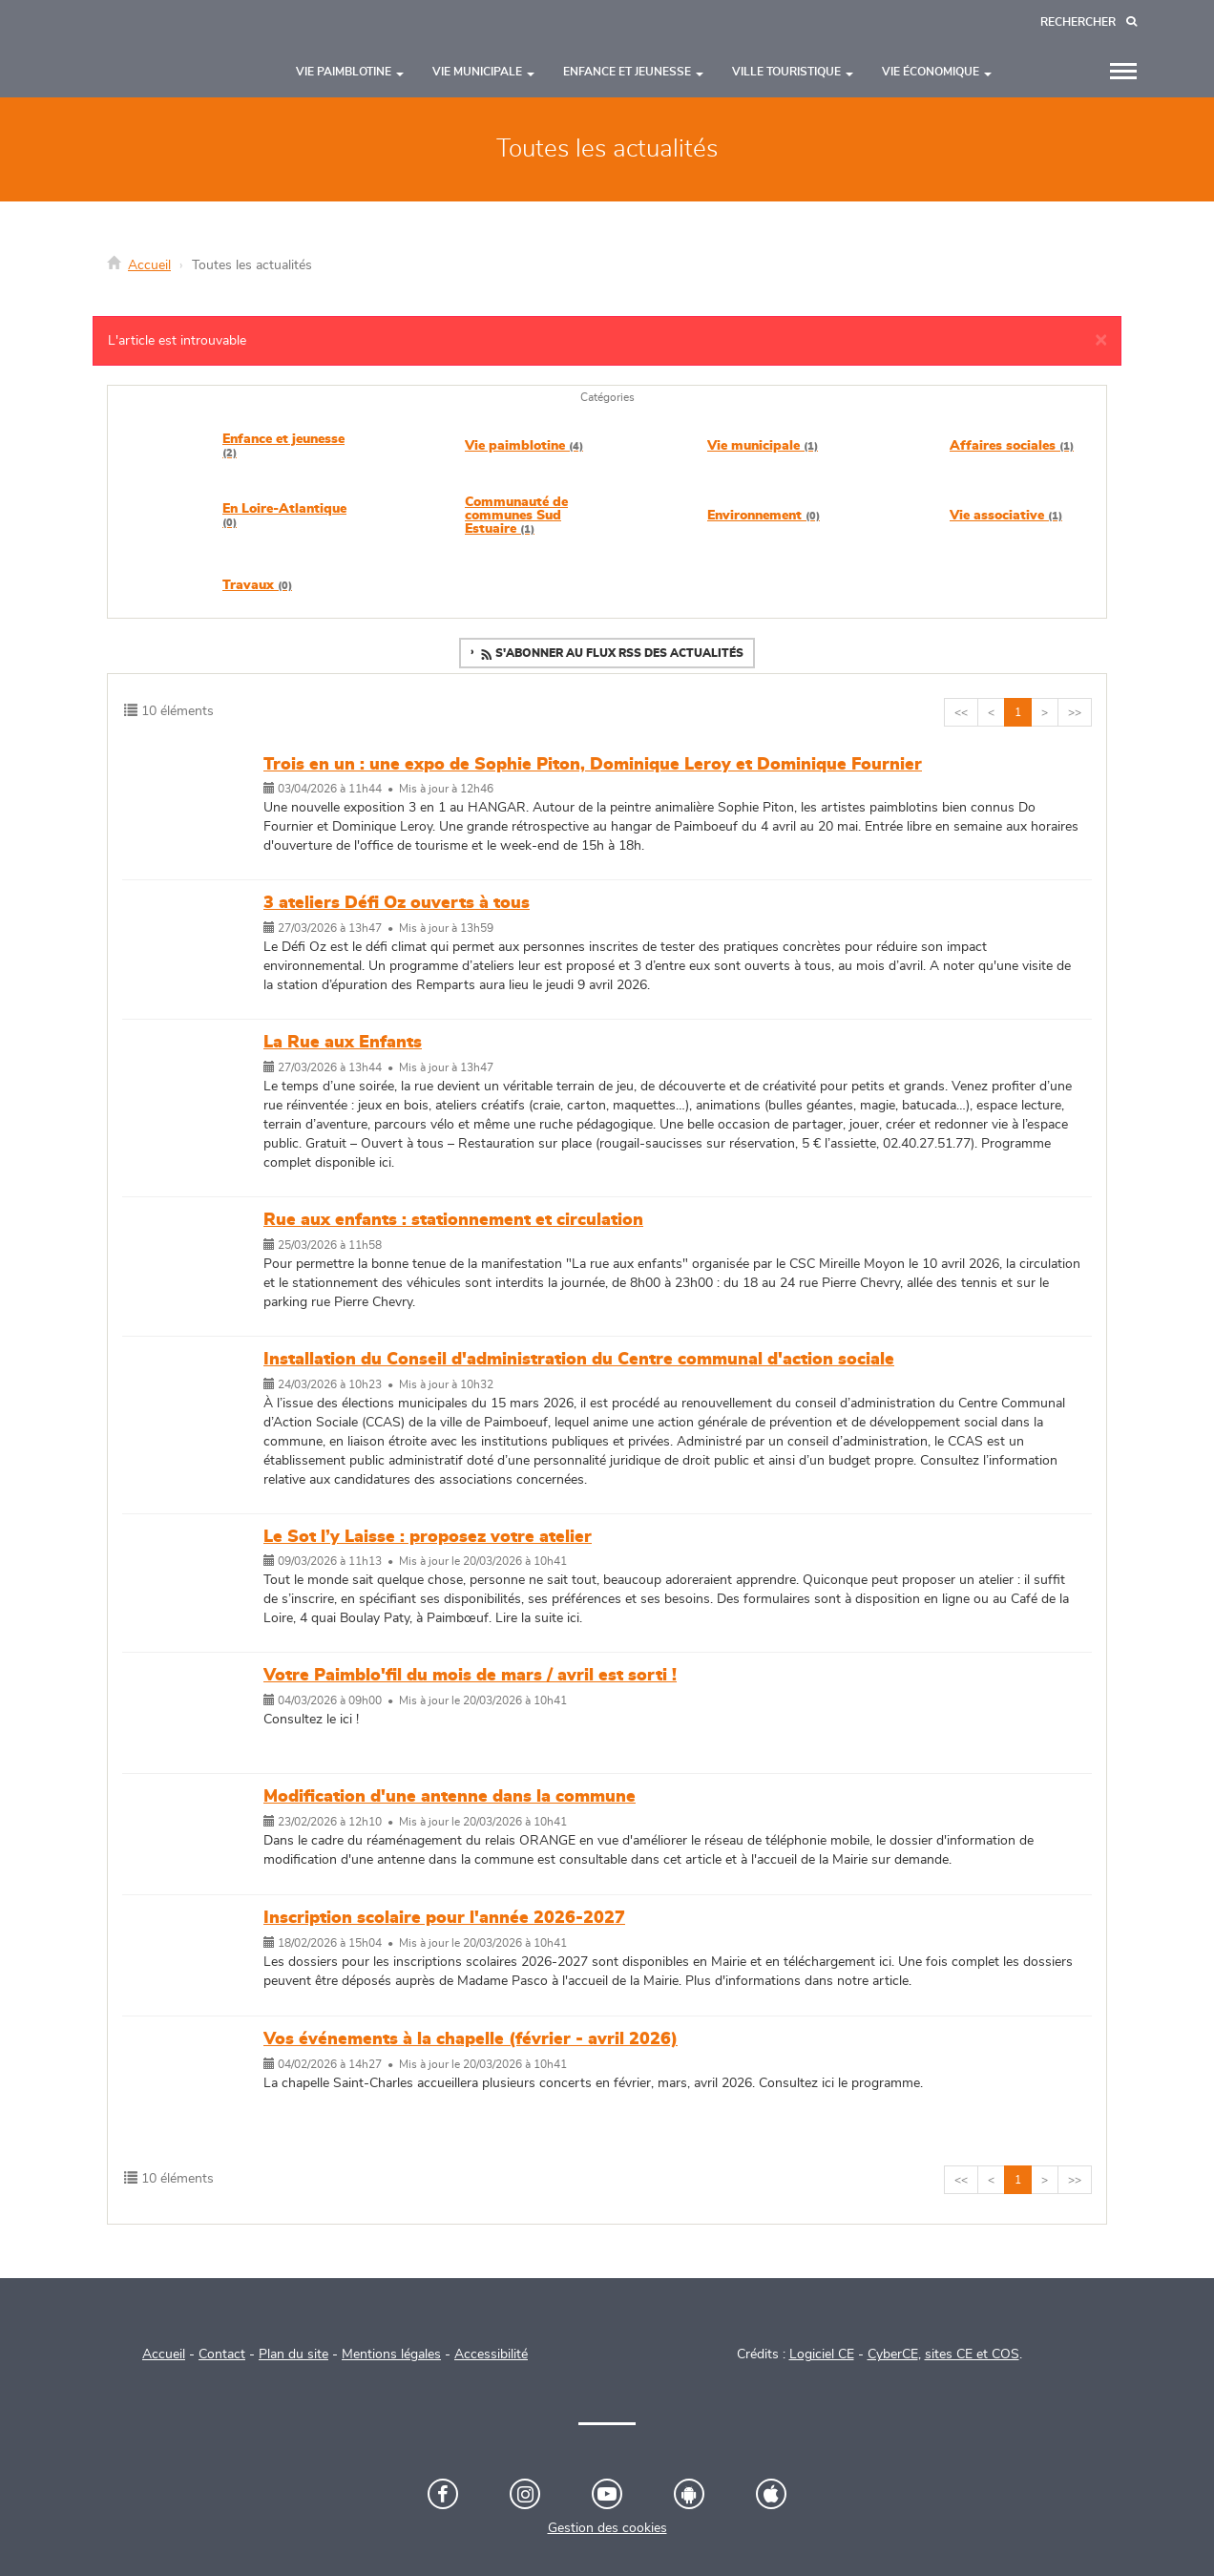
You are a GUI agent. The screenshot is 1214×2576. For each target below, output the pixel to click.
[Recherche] (1088, 22)
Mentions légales (391, 2354)
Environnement (763, 515)
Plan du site (293, 2354)
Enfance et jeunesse (283, 445)
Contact (222, 2354)
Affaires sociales (1012, 446)
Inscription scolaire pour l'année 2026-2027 (444, 1918)
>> (1074, 712)
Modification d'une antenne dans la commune (449, 1796)
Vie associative (1006, 515)
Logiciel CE (821, 2354)
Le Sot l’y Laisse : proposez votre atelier (427, 1537)
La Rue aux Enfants (342, 1042)
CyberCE (893, 2354)
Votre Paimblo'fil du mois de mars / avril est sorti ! (470, 1675)
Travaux (257, 585)
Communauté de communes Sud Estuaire (516, 516)
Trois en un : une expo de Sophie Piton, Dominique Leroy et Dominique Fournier (592, 764)
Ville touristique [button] (792, 71)
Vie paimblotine (524, 446)
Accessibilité (491, 2354)
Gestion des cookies (607, 2528)
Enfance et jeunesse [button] (633, 71)
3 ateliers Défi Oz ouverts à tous (396, 903)
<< (961, 712)
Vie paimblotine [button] (350, 71)
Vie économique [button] (937, 71)
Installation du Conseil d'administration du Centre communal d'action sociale (578, 1359)
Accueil (149, 265)
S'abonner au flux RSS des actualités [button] (610, 654)
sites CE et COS (972, 2354)
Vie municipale (762, 446)
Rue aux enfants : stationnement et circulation (453, 1220)
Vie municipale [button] (483, 71)
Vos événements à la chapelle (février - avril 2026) (470, 2039)
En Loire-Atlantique (284, 515)
